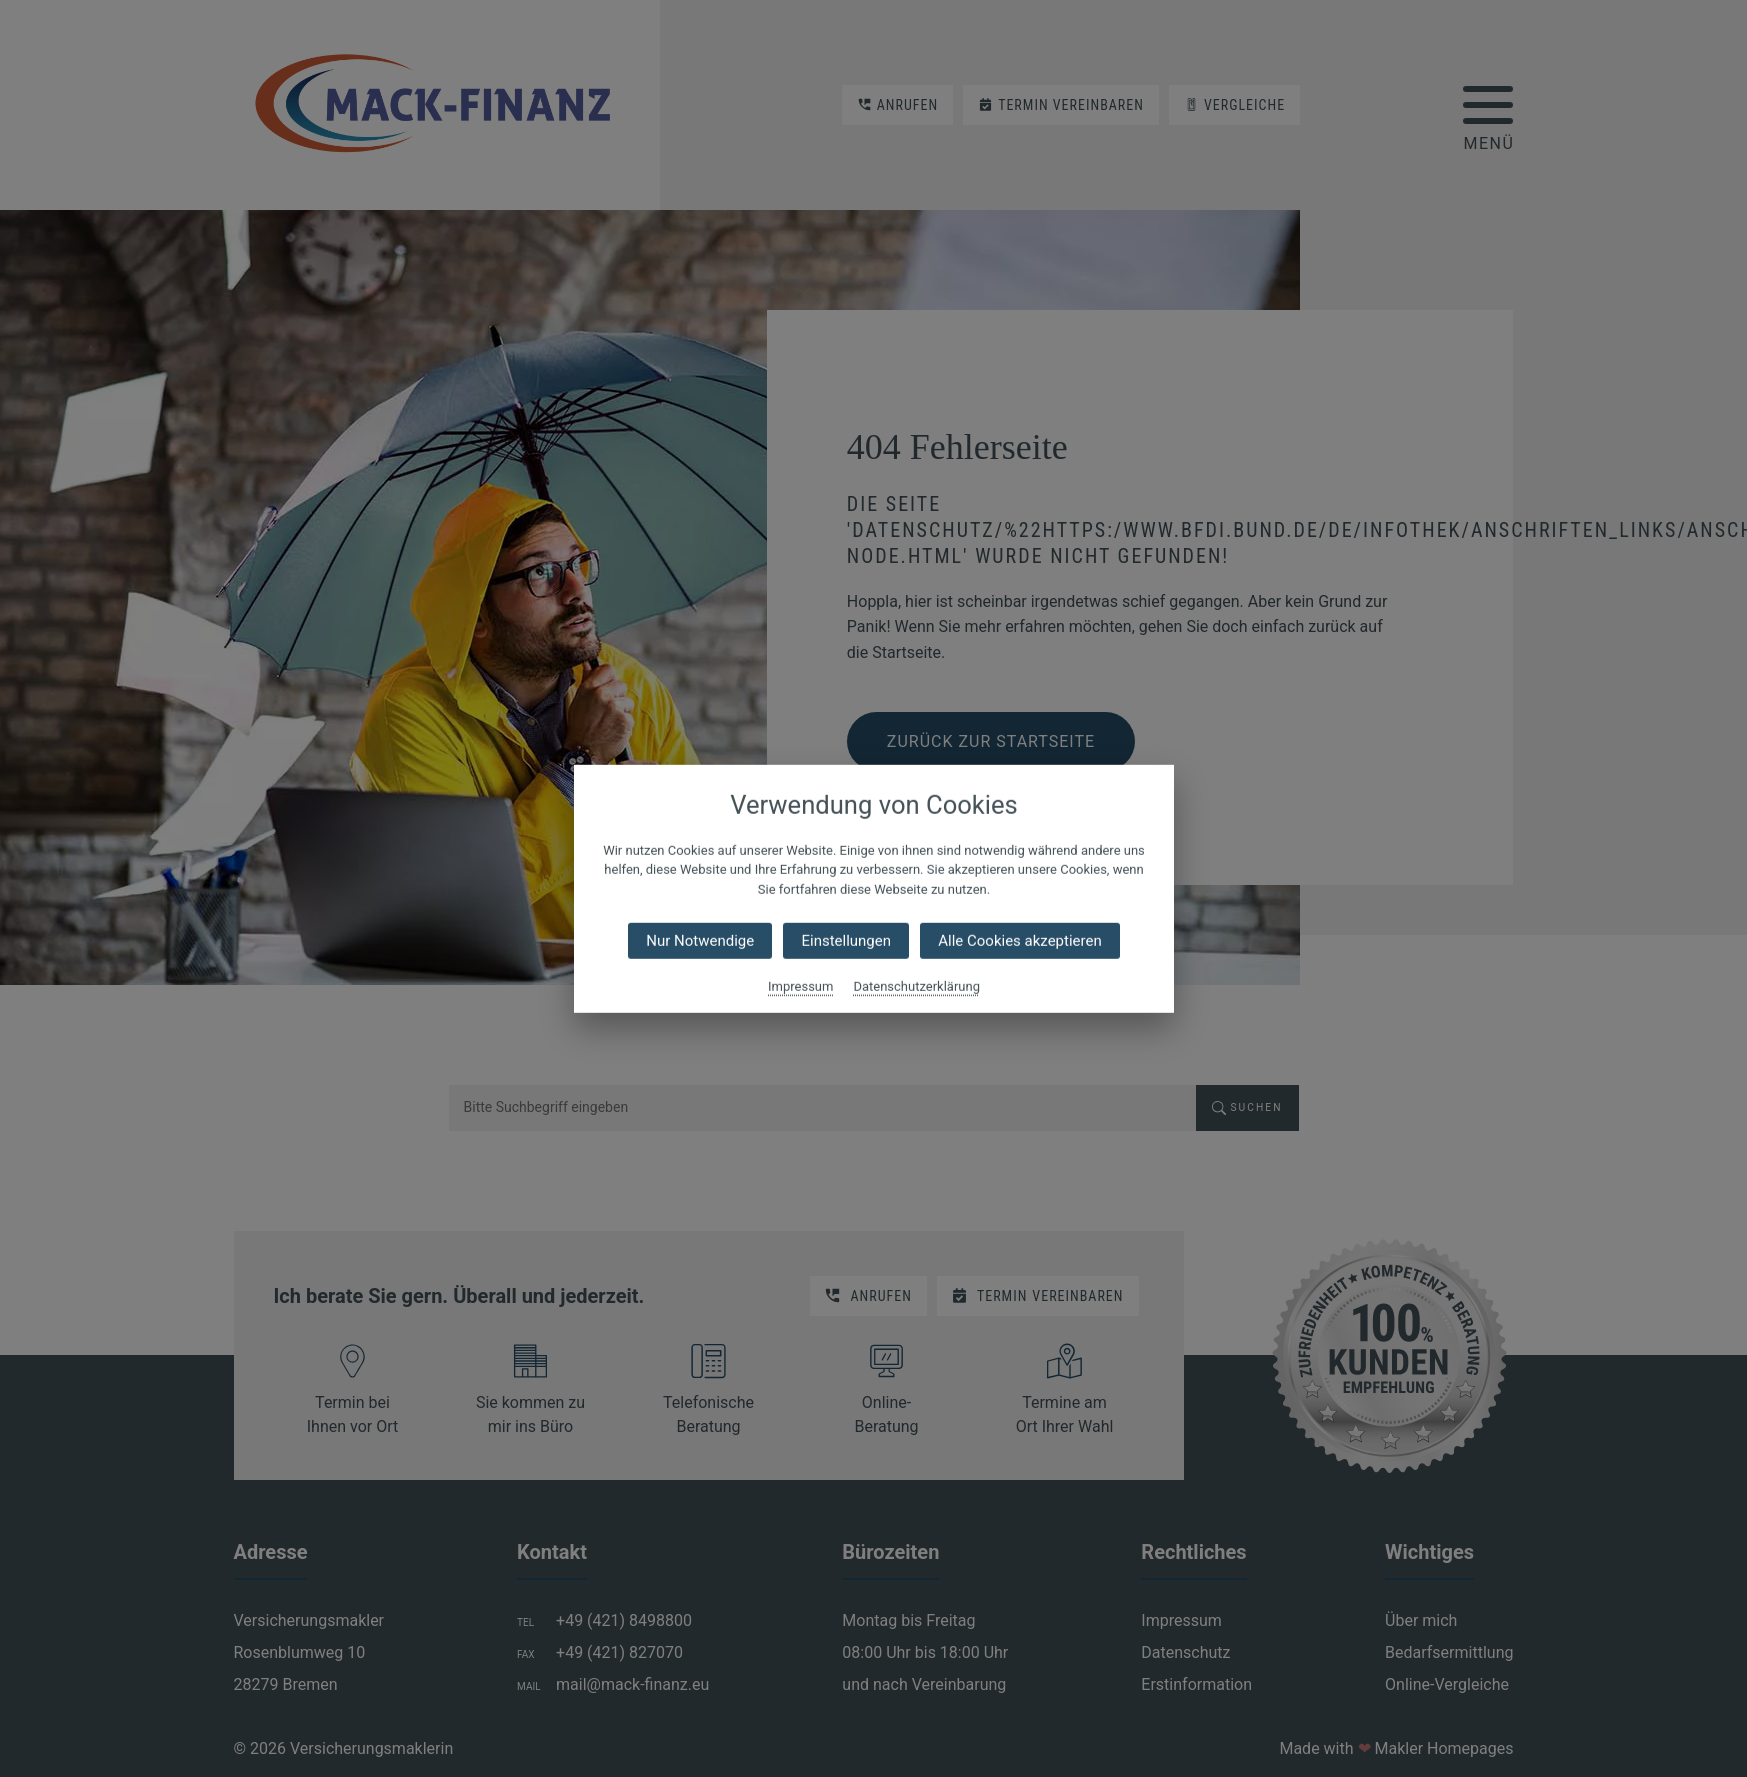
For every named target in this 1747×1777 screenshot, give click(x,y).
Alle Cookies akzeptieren (1019, 941)
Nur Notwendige (700, 941)
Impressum (800, 986)
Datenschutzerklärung (916, 986)
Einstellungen (846, 941)
